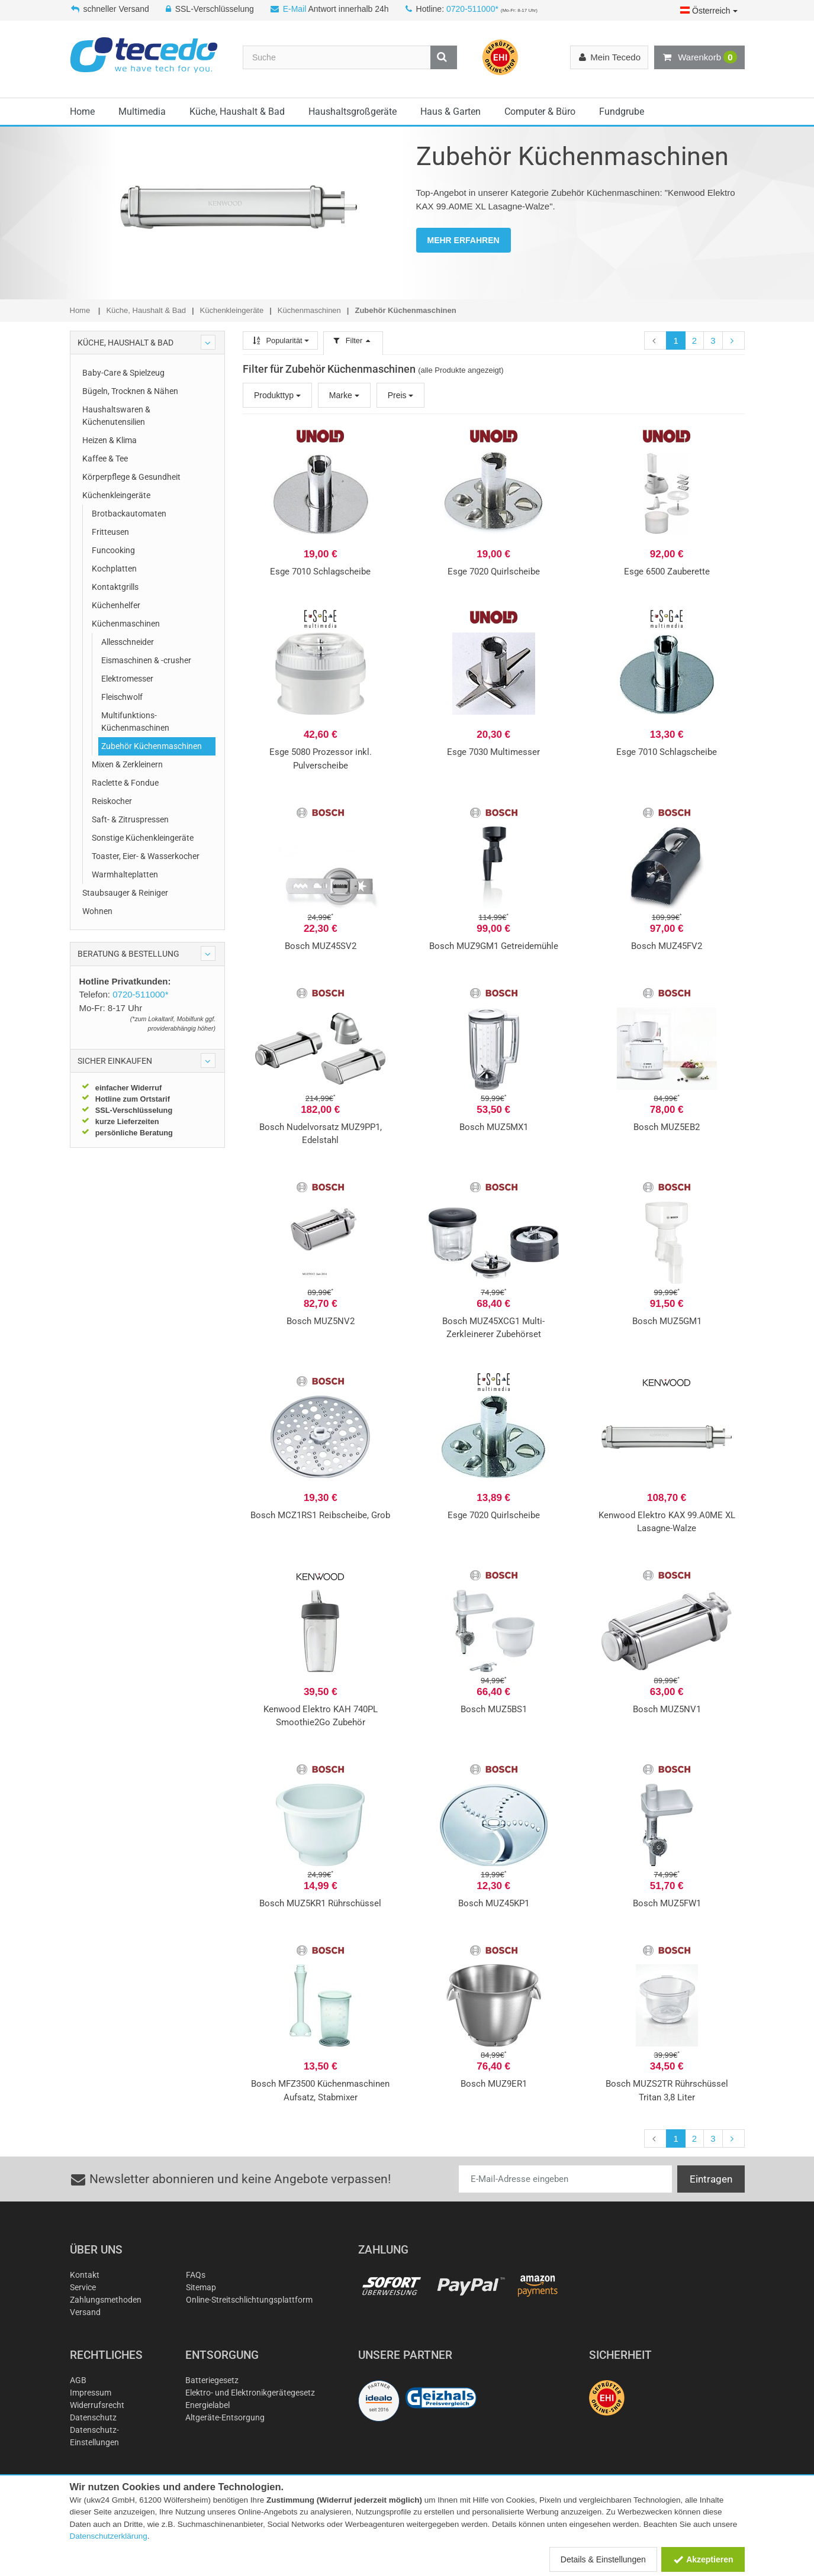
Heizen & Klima (109, 440)
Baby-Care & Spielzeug (123, 372)
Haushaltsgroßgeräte (352, 111)
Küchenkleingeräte (116, 495)
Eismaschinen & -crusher (146, 660)
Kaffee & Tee (105, 458)
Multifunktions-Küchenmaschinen (135, 721)
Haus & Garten (450, 111)
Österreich (708, 10)
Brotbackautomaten (129, 513)
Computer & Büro (539, 111)
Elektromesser (127, 678)
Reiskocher (112, 801)
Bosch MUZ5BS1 (494, 1709)
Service (83, 2287)
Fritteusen (110, 532)
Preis (401, 395)
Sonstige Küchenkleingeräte (143, 837)
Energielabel (207, 2405)
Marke (344, 395)
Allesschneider (127, 642)
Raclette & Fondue (125, 782)
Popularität (280, 340)
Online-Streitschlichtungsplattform (249, 2299)
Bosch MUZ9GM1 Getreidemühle (493, 946)
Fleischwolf (122, 697)
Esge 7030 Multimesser (493, 752)
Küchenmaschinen (126, 623)
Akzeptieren (703, 2559)
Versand (85, 2312)
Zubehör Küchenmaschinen (151, 746)
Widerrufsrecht (97, 2405)
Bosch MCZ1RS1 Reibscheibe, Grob (320, 1515)
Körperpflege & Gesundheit (131, 477)
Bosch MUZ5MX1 (493, 1127)
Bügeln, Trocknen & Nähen (130, 391)
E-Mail (295, 9)
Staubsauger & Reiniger (125, 893)
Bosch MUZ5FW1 (667, 1903)
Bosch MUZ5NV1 (667, 1709)
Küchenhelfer (116, 605)
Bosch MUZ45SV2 (320, 946)
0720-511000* (472, 9)
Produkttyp (277, 395)
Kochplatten (114, 568)
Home (82, 111)
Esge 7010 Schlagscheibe (320, 571)
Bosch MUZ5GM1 (667, 1321)
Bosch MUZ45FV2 (666, 946)
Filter (353, 340)
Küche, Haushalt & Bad (237, 111)
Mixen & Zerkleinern (127, 764)
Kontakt (84, 2275)
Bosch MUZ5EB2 (666, 1127)
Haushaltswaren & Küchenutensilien (116, 416)
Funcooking (113, 550)
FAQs (195, 2275)
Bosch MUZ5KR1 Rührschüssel (320, 1903)
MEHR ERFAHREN (463, 240)
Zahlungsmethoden (105, 2299)
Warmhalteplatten (125, 874)
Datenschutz (93, 2417)
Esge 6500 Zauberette (667, 571)
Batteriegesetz (212, 2380)
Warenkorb (699, 57)
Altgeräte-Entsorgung (225, 2417)
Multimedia (142, 111)
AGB (78, 2380)
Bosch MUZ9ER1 (494, 2083)
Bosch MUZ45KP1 (493, 1903)
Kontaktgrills (115, 587)
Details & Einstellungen (603, 2559)
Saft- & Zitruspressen (130, 819)
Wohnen (97, 911)
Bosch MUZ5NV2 (321, 1321)
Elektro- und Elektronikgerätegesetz (250, 2392)
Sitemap (201, 2287)
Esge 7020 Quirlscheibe (494, 571)
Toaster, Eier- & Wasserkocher (146, 856)
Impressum (90, 2392)
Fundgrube (621, 111)
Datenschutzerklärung (108, 2536)
